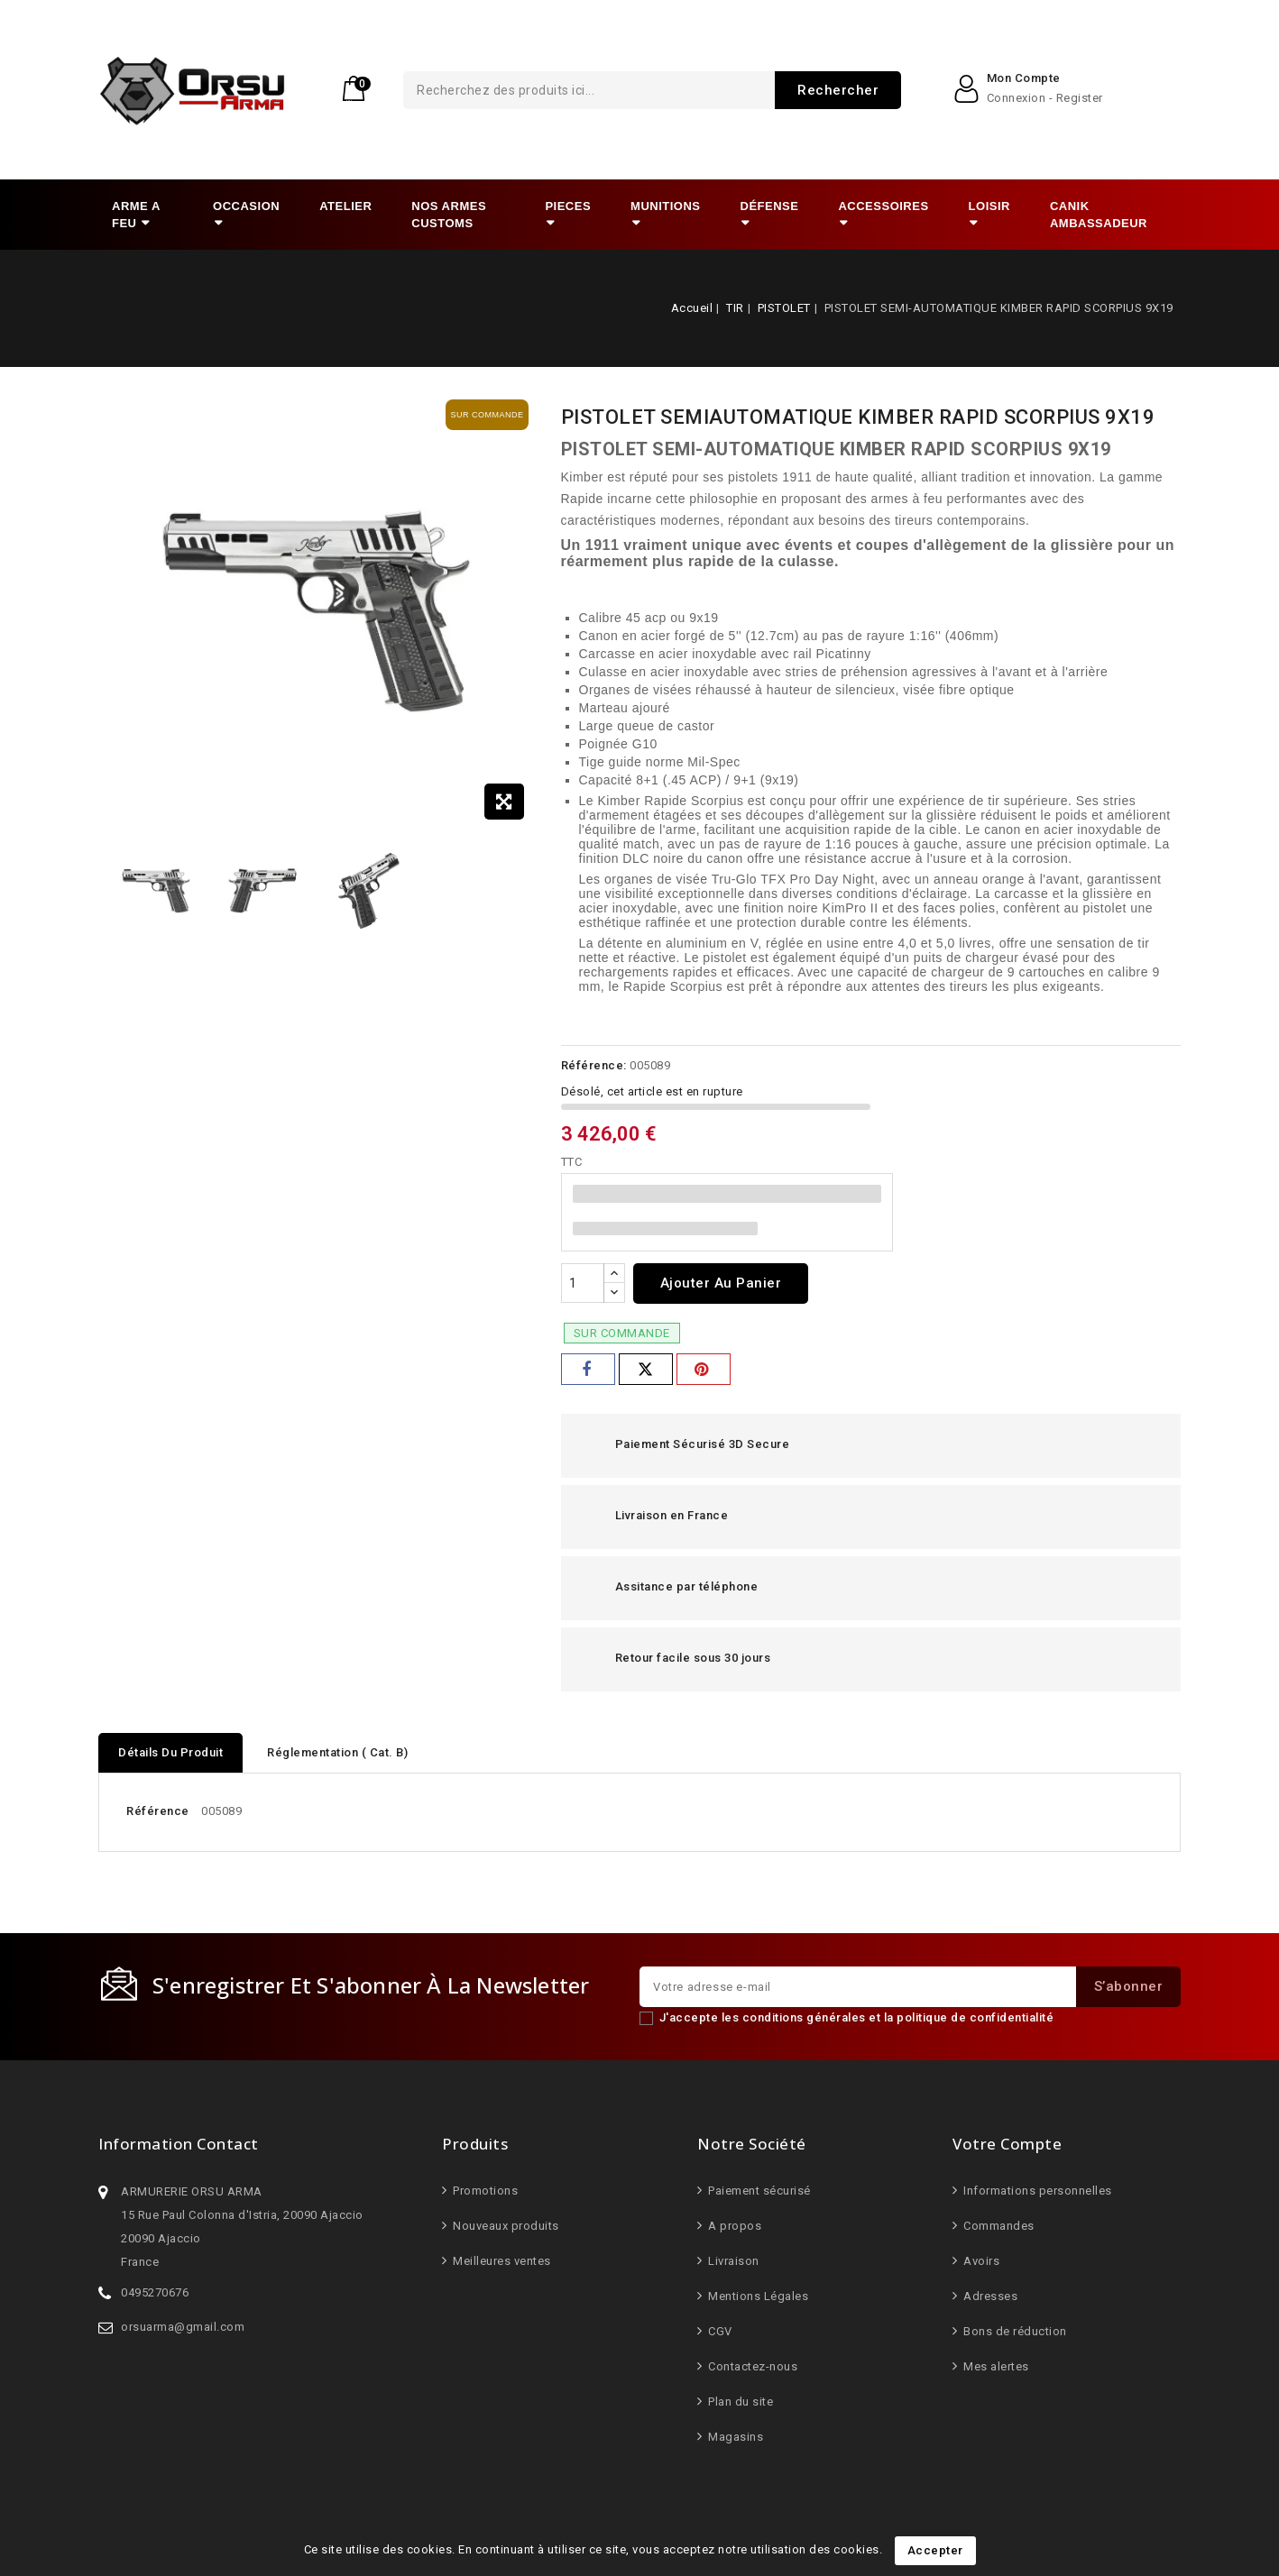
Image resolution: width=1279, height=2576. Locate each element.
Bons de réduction (1014, 2331)
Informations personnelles (1036, 2190)
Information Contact (178, 2143)
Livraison (732, 2261)
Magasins (734, 2436)
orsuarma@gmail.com (182, 2326)
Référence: (594, 1065)
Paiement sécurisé (758, 2190)
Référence (157, 1811)
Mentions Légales (757, 2296)
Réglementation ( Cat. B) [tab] (337, 1752)
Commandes (998, 2225)
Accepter (935, 2550)
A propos (733, 2225)
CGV (718, 2331)
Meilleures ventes (500, 2261)
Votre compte (1007, 2143)
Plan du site (739, 2401)
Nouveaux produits (504, 2225)
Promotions (484, 2190)
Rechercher (759, 90)
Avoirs (980, 2261)
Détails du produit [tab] (170, 1752)
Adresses (989, 2296)
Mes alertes (995, 2366)
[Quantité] (582, 1283)
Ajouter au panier (721, 1283)
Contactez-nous (751, 2366)
